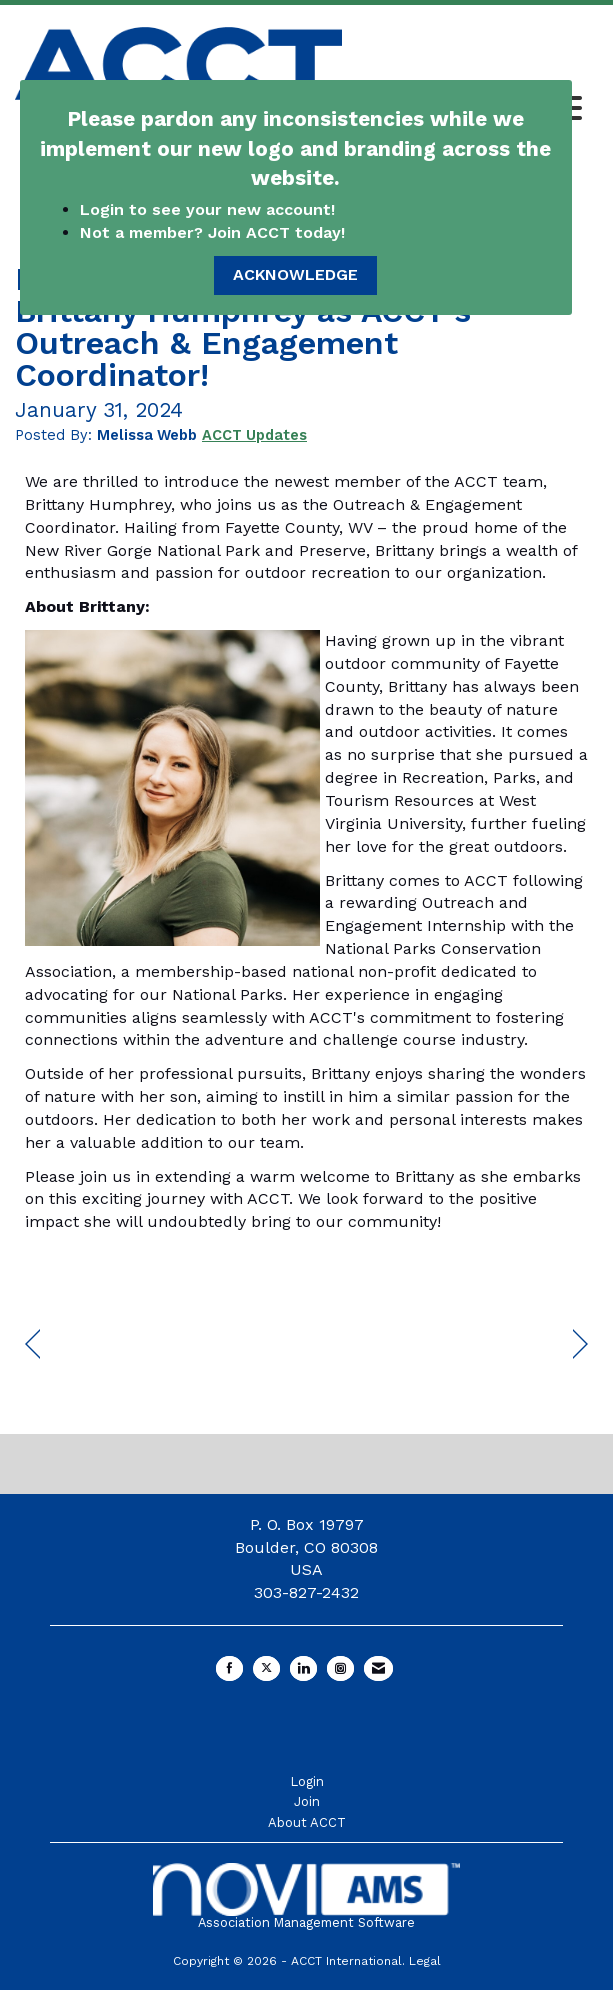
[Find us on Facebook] (229, 1668)
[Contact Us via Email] (378, 1668)
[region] (580, 1344)
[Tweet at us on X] (266, 1668)
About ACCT (307, 1822)
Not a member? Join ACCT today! (212, 232)
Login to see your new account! (210, 209)
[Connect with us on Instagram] (340, 1668)
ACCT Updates (254, 435)
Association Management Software (307, 1896)
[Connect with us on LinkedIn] (303, 1668)
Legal (425, 1961)
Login (307, 1781)
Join (307, 1801)
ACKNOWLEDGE (295, 274)
